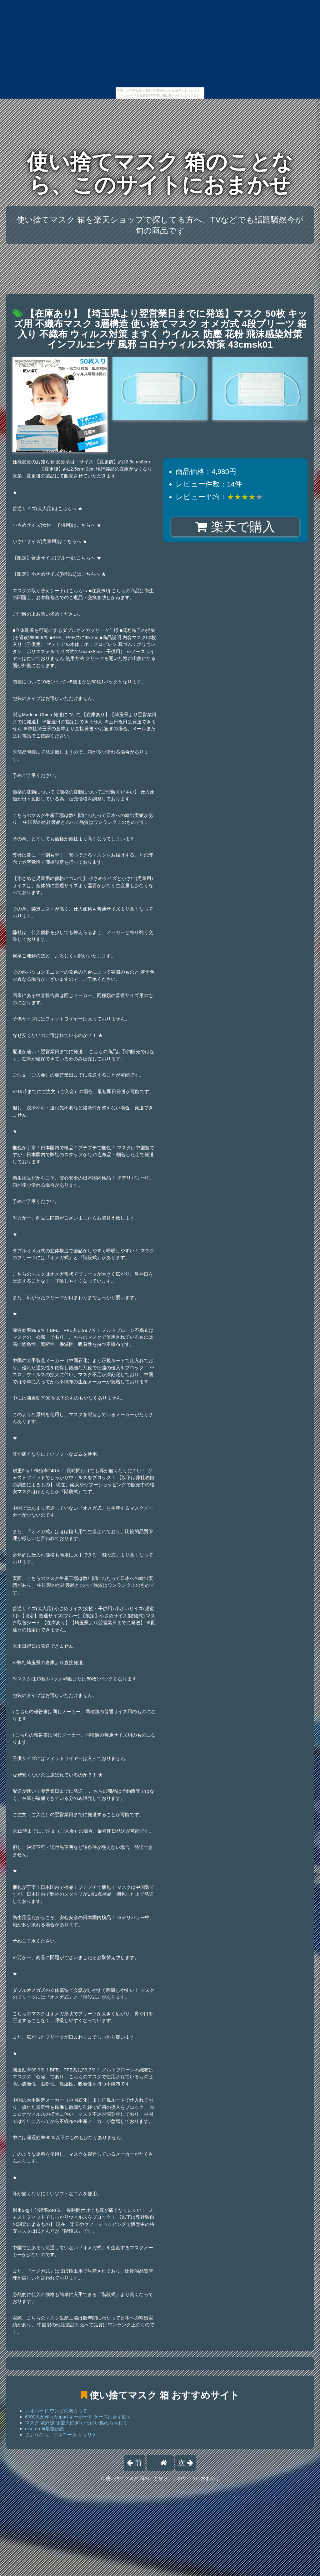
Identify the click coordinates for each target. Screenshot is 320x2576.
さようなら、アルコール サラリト (61, 2434)
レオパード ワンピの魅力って (56, 2410)
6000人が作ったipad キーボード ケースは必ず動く (78, 2416)
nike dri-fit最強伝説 (44, 2428)
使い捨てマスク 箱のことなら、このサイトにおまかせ (160, 173)
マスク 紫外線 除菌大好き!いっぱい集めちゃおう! (77, 2422)
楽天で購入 (235, 527)
